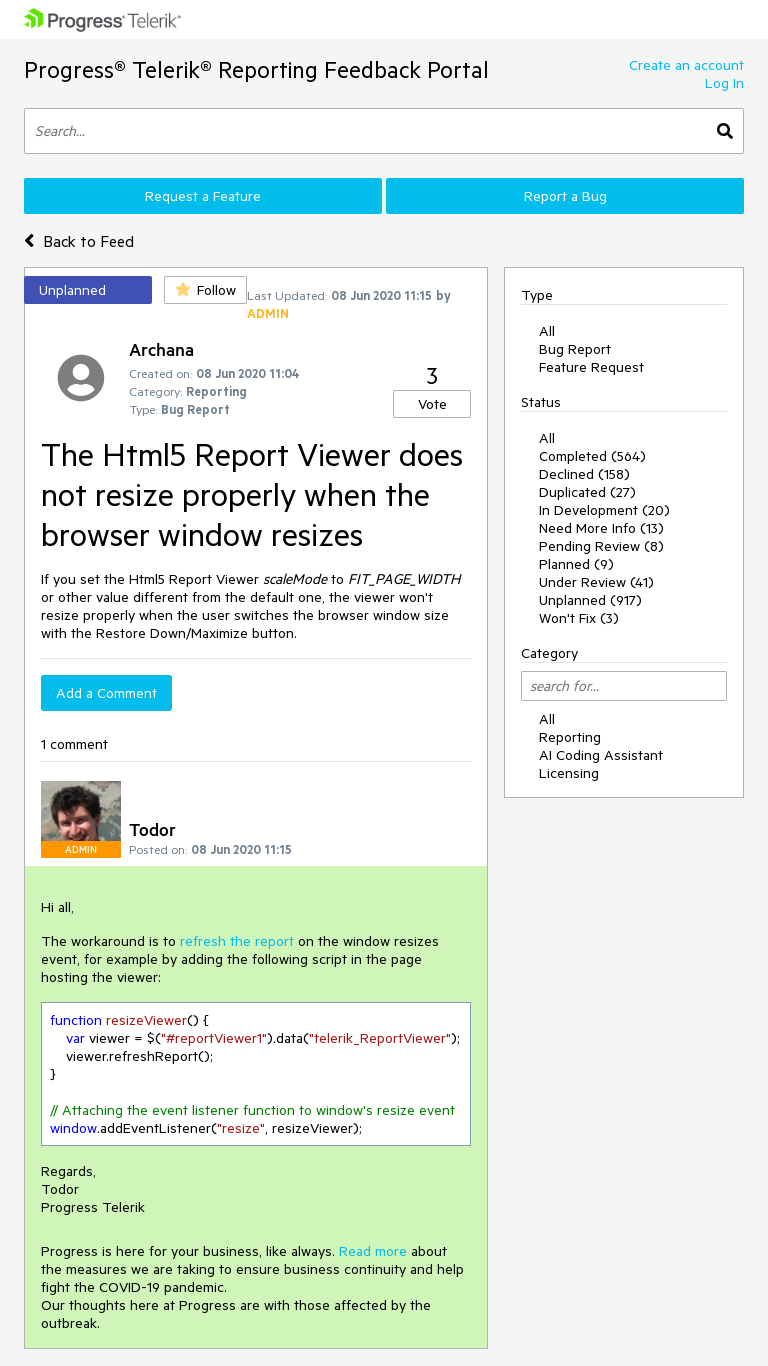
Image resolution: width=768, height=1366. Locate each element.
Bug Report (575, 349)
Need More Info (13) (601, 528)
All (547, 331)
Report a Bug (565, 196)
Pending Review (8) (601, 546)
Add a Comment (106, 693)
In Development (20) (604, 510)
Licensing (569, 773)
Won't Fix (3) (579, 618)
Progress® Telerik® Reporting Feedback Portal (256, 69)
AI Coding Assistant (601, 755)
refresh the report (239, 941)
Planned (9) (576, 564)
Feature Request (591, 367)
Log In (724, 83)
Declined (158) (584, 474)
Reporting (570, 737)
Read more (373, 1251)
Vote (432, 404)
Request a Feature (203, 196)
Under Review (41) (596, 582)
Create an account (686, 65)
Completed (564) (592, 456)
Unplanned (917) (590, 600)
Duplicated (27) (587, 492)
